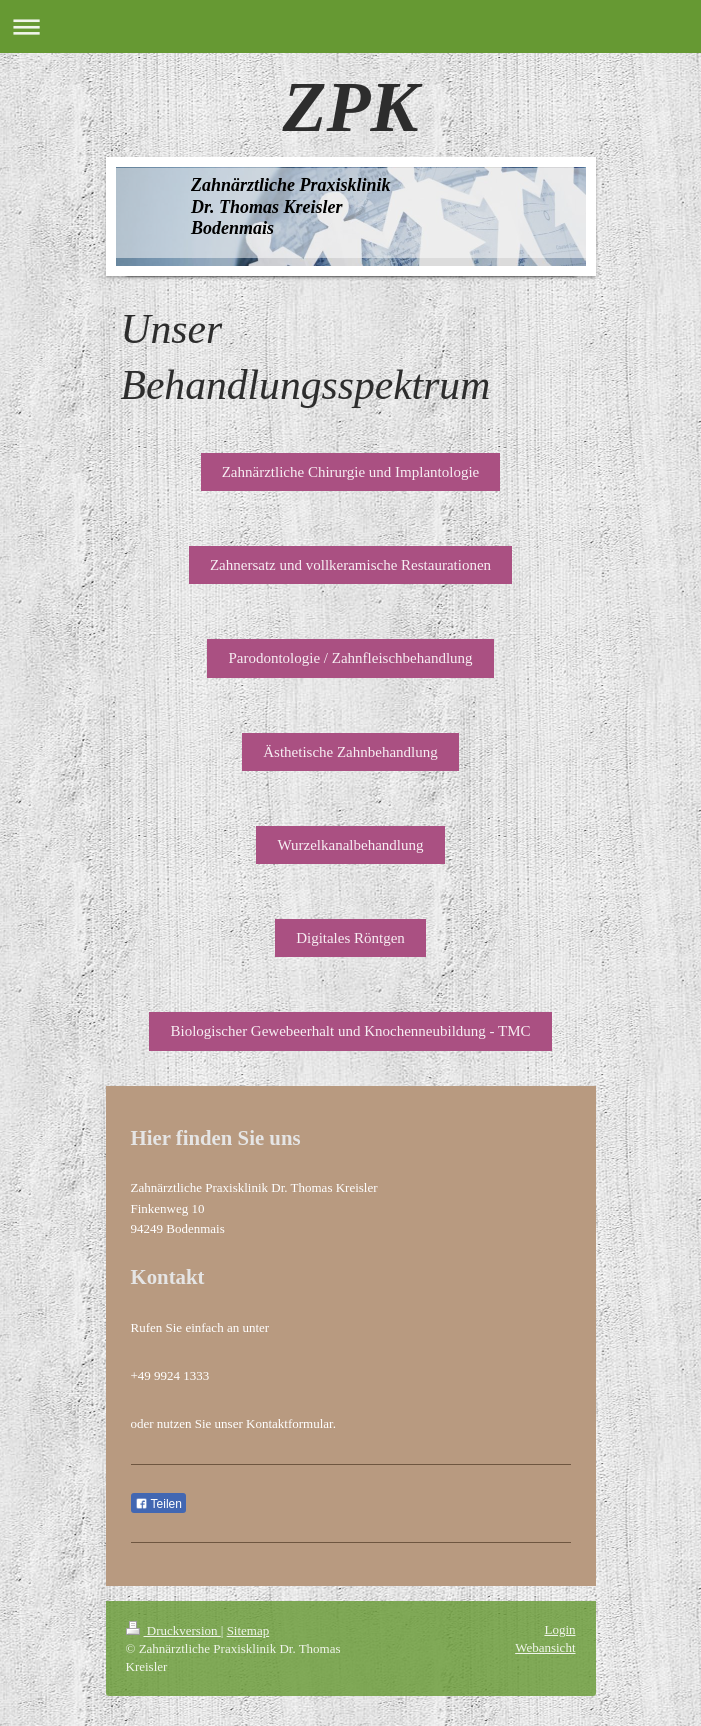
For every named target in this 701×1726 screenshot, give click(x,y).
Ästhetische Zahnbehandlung (350, 752)
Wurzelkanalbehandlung (350, 845)
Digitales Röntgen (350, 938)
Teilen (158, 1504)
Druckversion (173, 1630)
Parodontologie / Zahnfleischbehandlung (350, 658)
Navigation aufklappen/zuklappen (350, 26)
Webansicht (545, 1647)
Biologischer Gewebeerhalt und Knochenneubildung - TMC (350, 1031)
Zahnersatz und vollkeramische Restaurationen (350, 565)
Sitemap (248, 1630)
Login (559, 1629)
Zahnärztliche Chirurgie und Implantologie (351, 472)
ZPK (351, 107)
